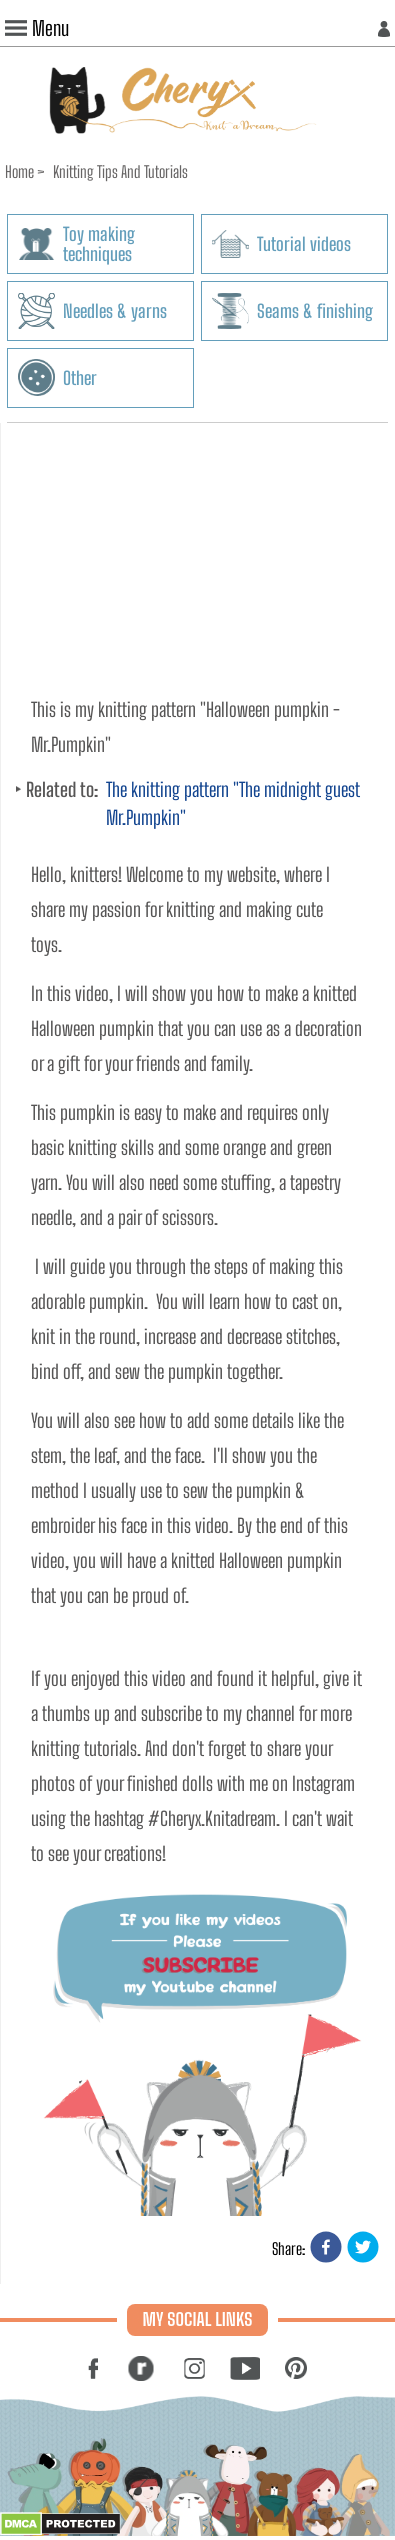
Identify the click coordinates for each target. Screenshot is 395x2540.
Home (19, 171)
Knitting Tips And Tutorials (120, 171)
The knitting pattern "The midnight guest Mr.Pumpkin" (233, 803)
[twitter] (363, 2248)
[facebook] (326, 2248)
